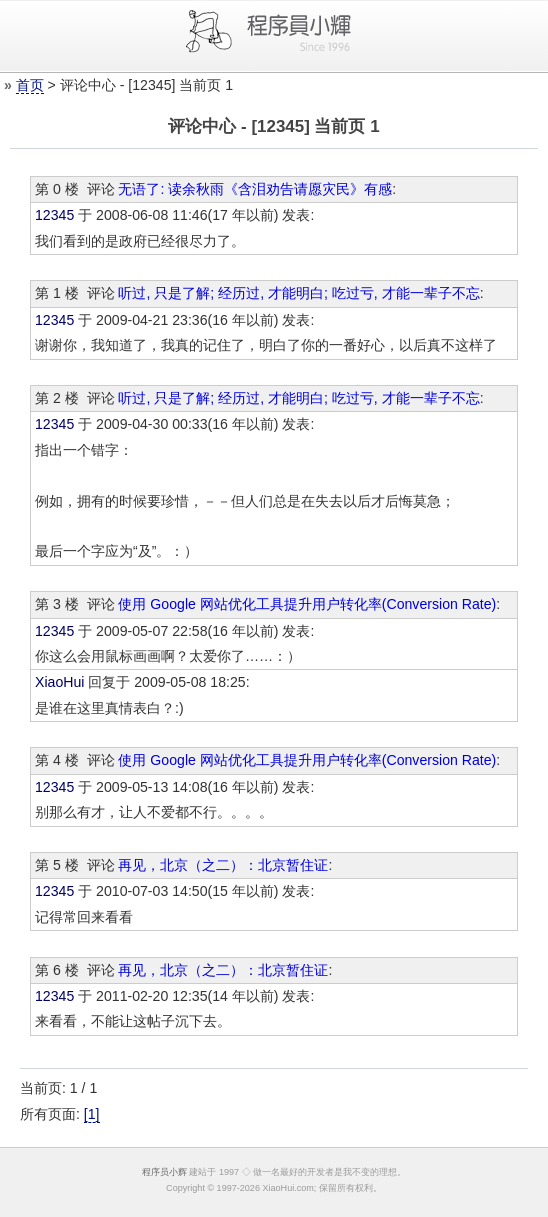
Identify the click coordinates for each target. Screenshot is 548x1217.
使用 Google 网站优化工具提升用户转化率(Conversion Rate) (307, 604)
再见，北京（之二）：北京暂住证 (223, 865)
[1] (92, 1114)
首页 (30, 85)
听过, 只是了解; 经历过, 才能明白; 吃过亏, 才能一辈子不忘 (298, 293)
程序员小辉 (164, 1172)
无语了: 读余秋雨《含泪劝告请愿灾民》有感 (255, 189)
